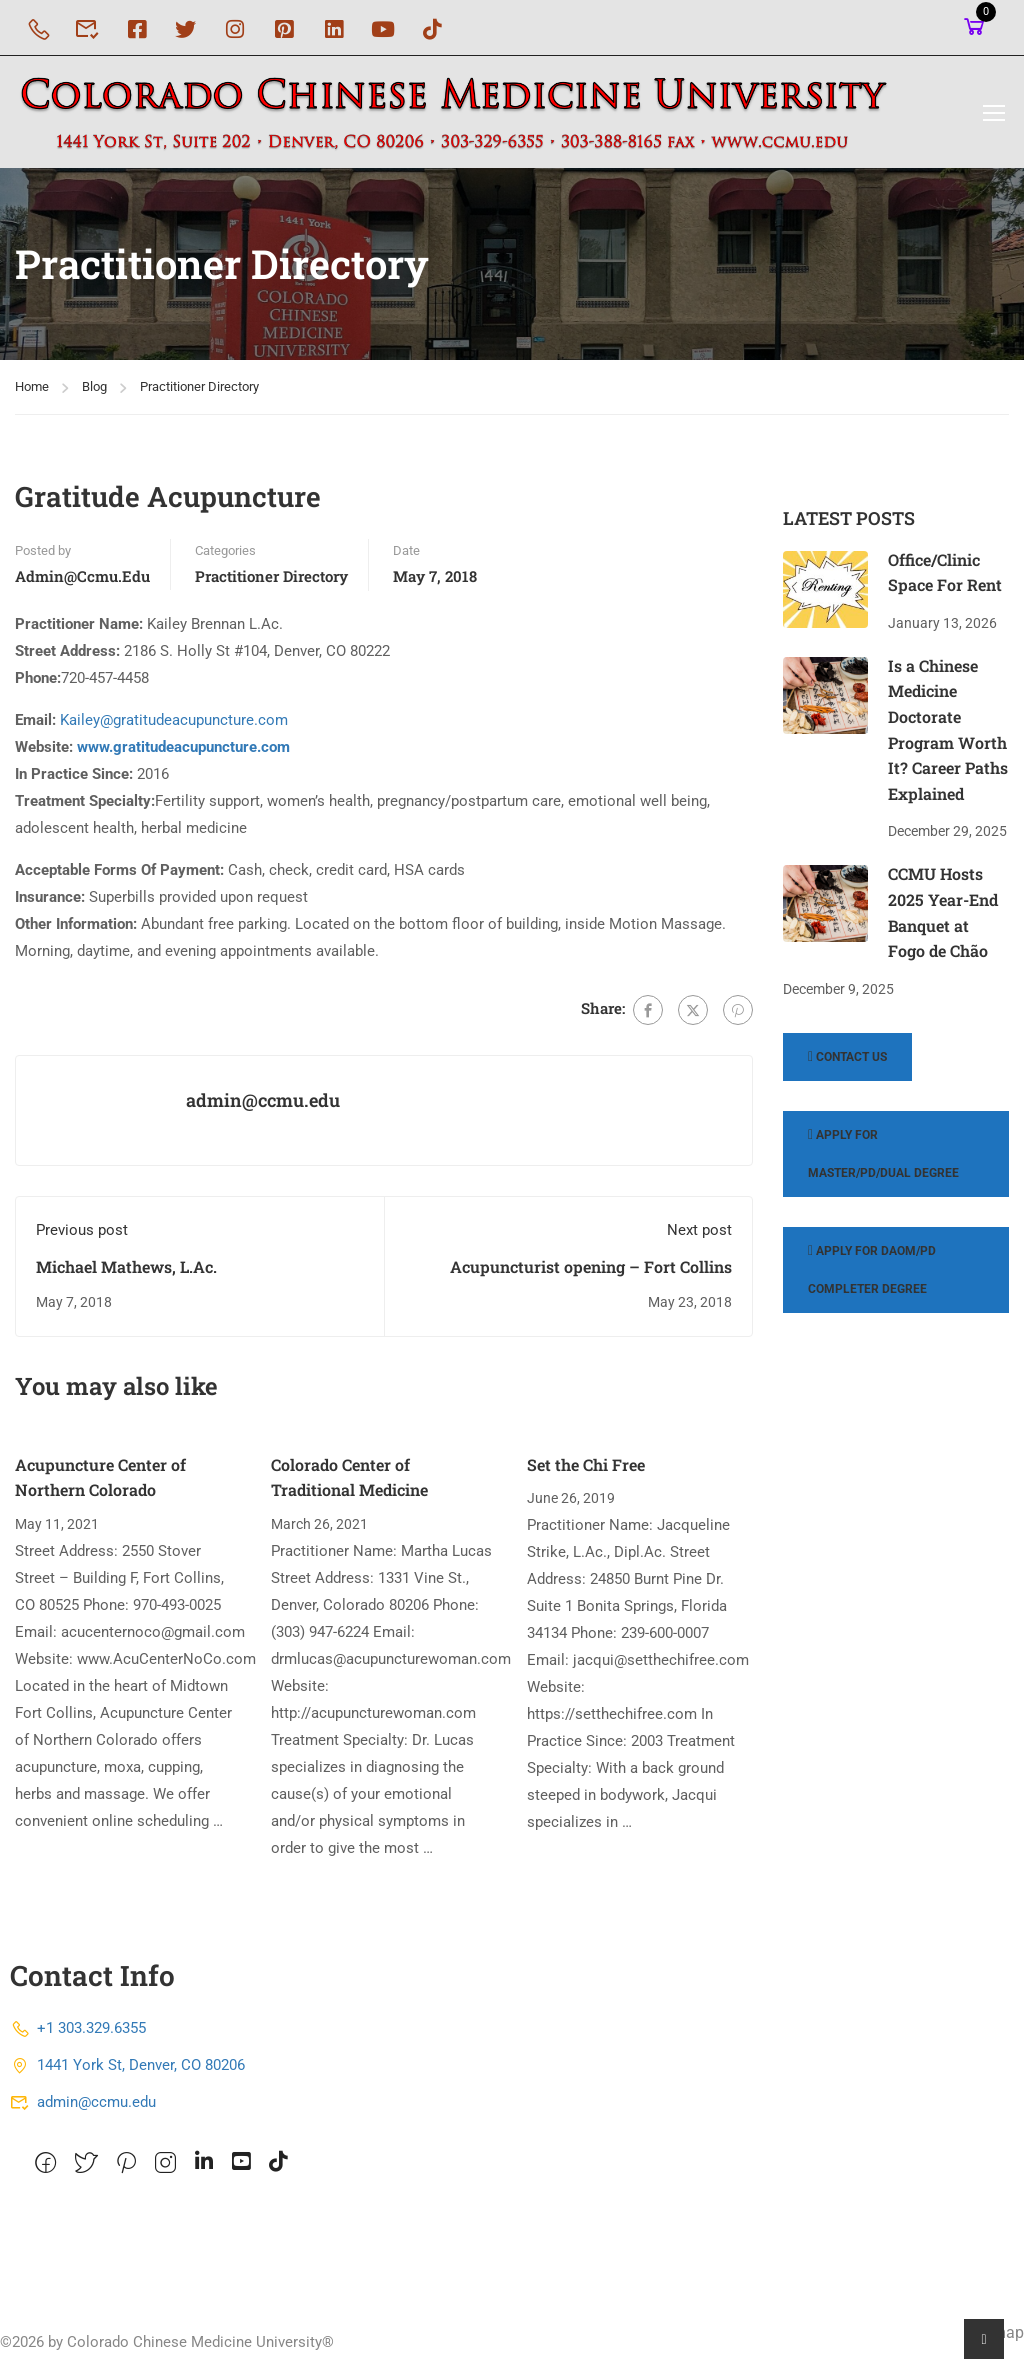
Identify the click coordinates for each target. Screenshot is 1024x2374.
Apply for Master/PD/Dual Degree (883, 1160)
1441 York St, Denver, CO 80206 (127, 2072)
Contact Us (847, 1063)
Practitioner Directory (199, 392)
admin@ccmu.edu (82, 583)
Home (32, 392)
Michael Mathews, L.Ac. (126, 1272)
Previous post (82, 1236)
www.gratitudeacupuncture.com (183, 754)
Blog (94, 392)
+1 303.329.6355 (78, 2035)
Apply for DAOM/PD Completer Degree (872, 1276)
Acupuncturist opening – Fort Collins (591, 1272)
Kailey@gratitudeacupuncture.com (174, 727)
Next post (699, 1236)
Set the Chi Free (586, 1470)
